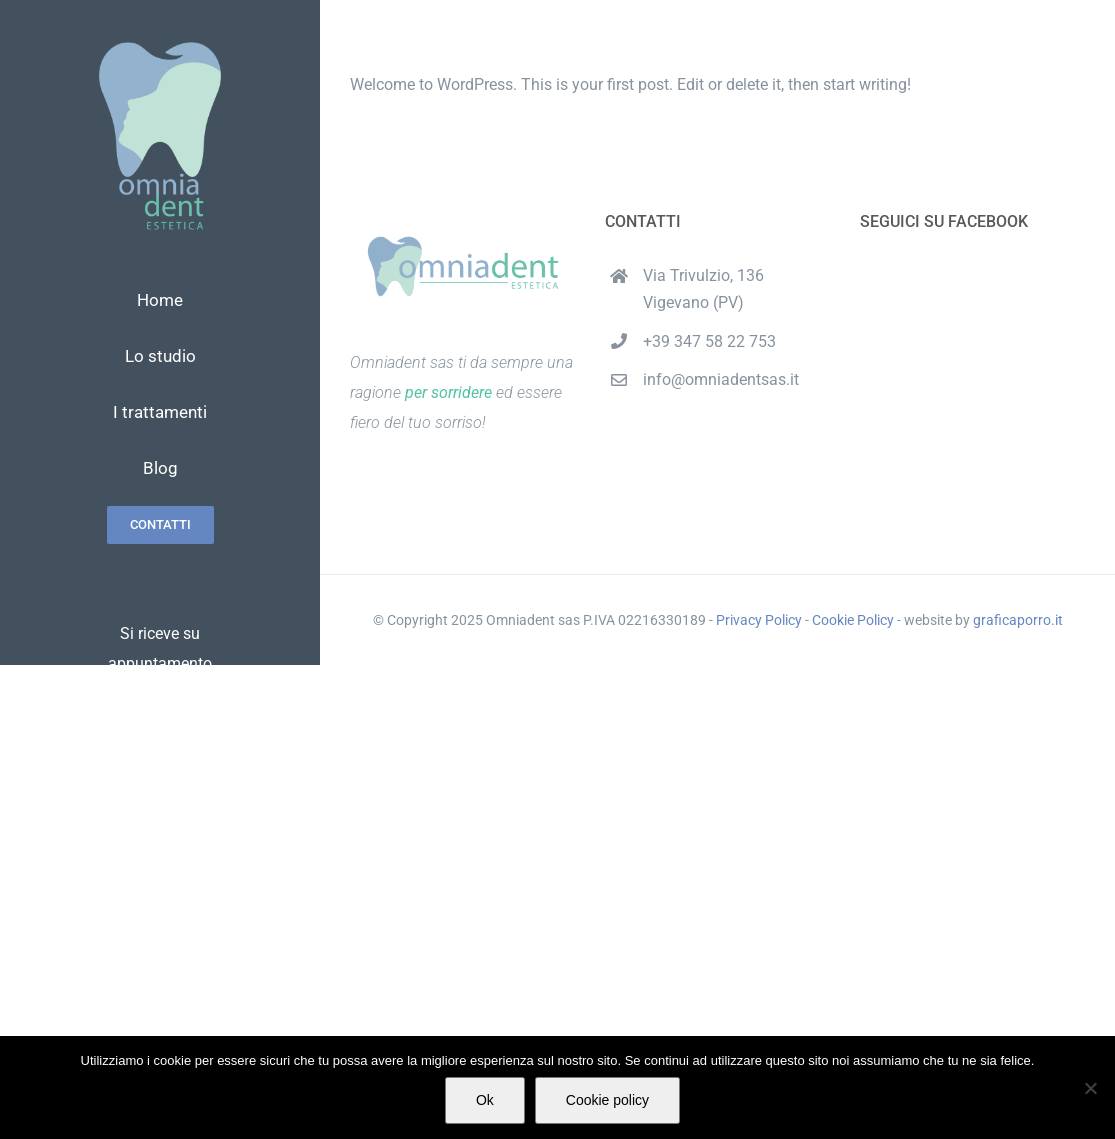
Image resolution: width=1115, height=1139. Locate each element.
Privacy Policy (759, 620)
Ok (485, 1100)
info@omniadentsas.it (721, 379)
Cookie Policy (853, 620)
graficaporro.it (1018, 620)
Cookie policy (607, 1100)
